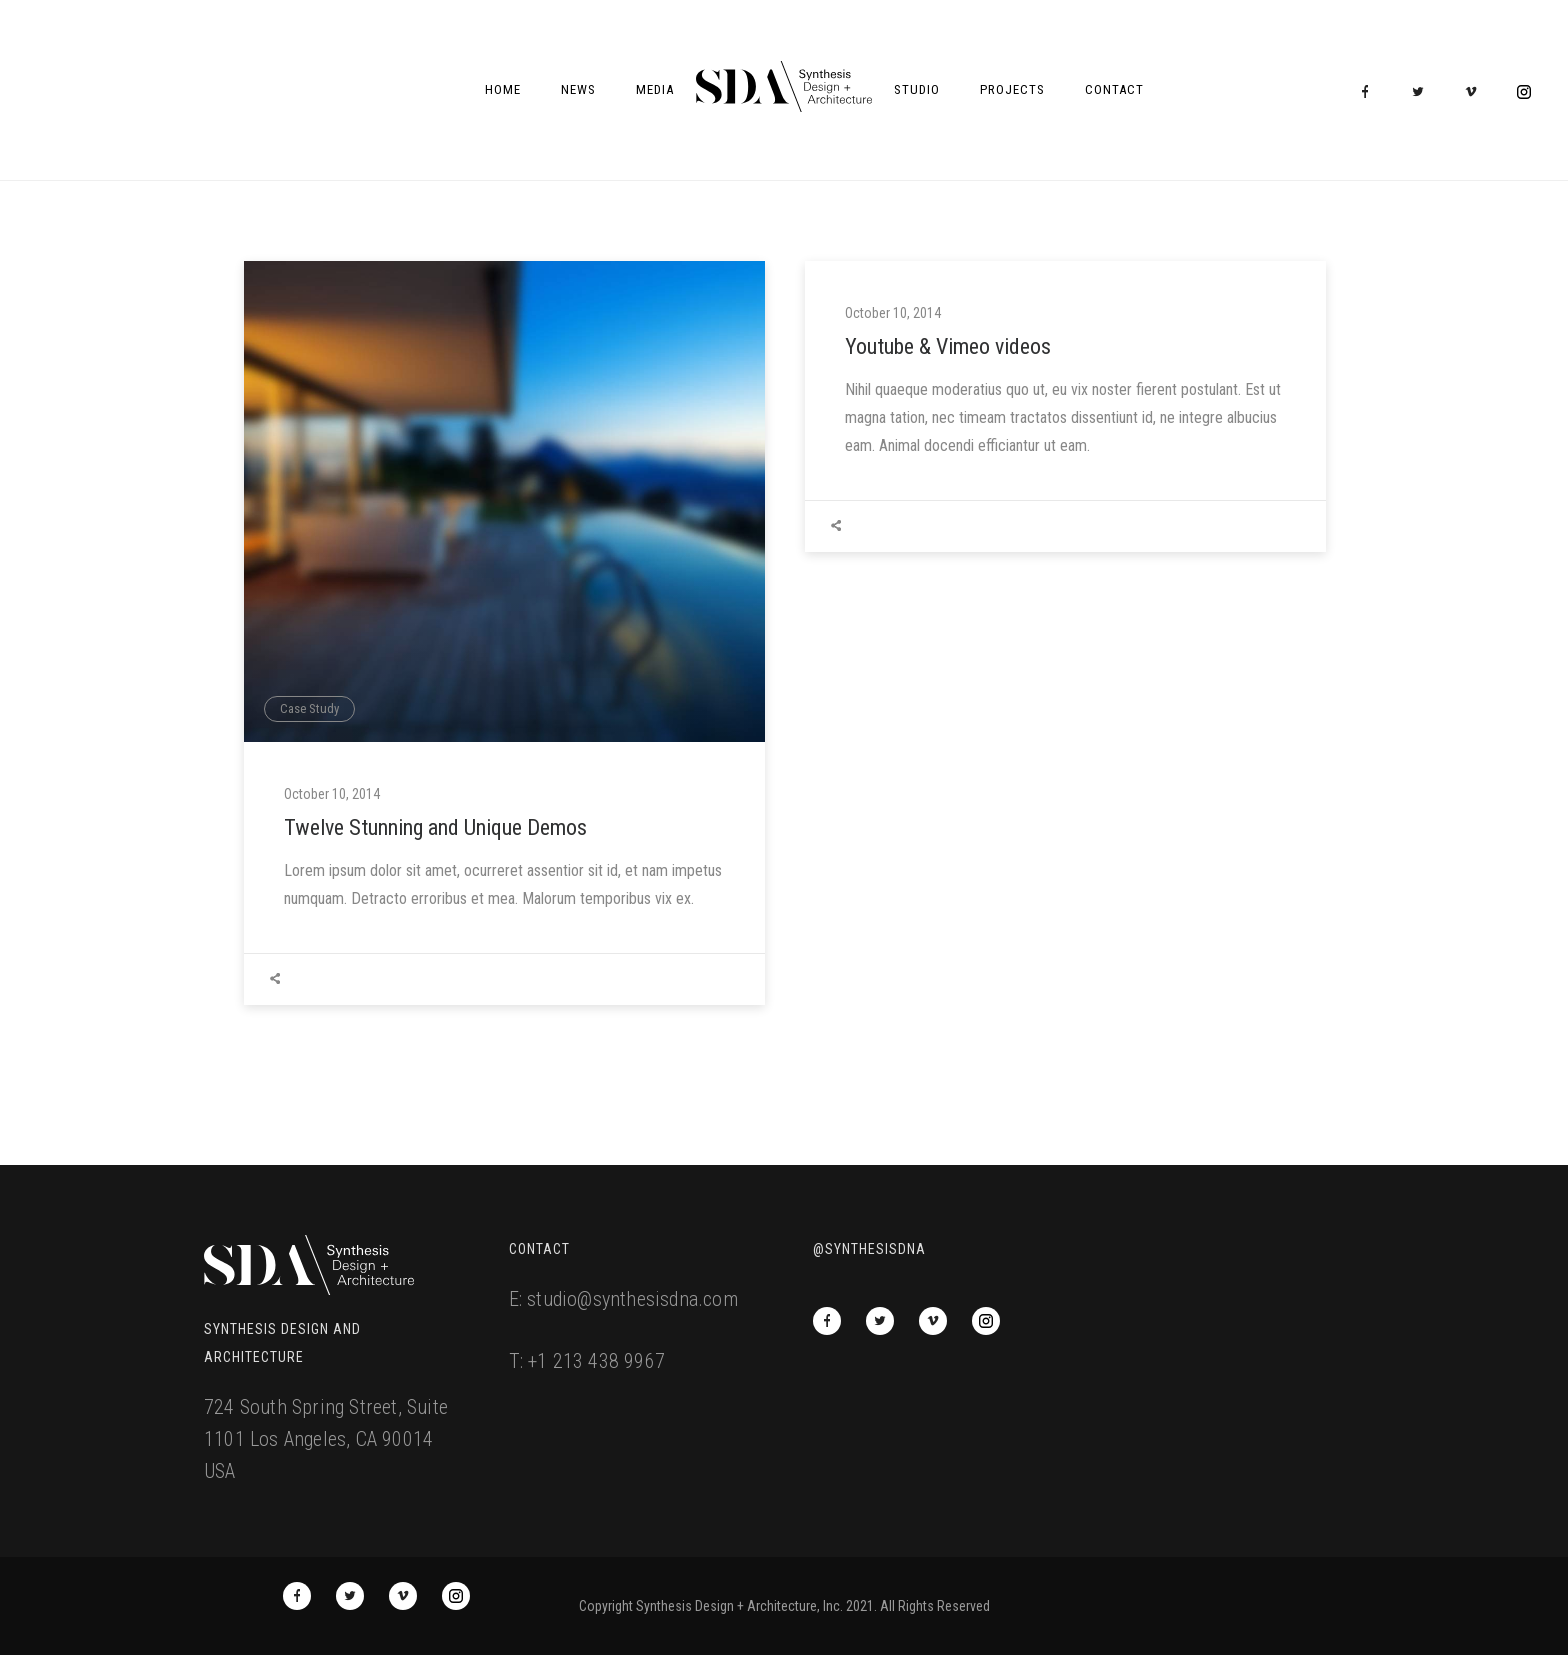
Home (503, 89)
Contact (1114, 89)
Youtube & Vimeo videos (948, 346)
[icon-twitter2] (1423, 92)
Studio (917, 89)
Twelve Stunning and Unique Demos (435, 827)
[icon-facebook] (1370, 92)
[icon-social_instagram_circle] (1524, 92)
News (578, 89)
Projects (1012, 89)
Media (655, 89)
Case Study (309, 708)
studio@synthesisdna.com (632, 1299)
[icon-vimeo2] (1476, 92)
